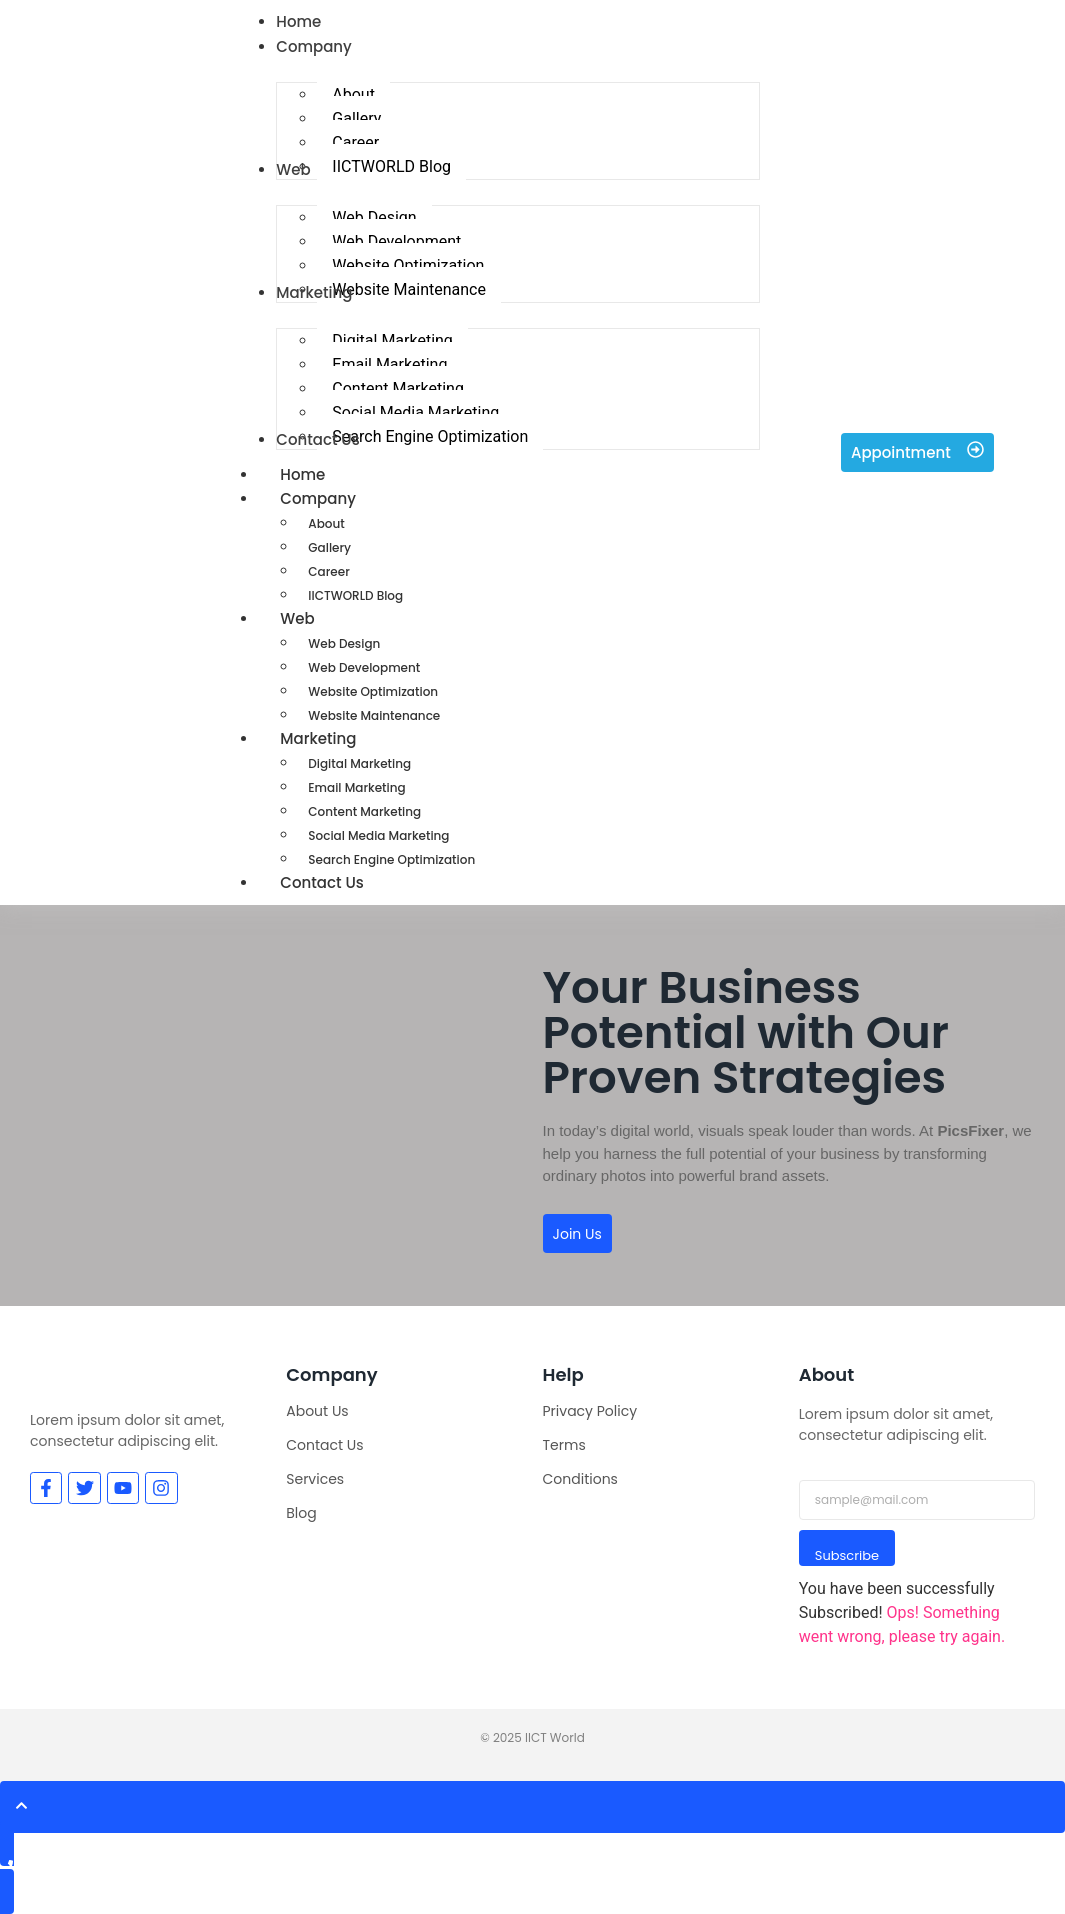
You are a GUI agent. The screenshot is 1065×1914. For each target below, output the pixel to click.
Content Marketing (364, 811)
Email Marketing (356, 787)
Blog (301, 1513)
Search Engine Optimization (391, 859)
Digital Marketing (359, 763)
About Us (317, 1411)
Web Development (364, 667)
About (326, 523)
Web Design (344, 643)
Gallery (329, 547)
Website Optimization (373, 691)
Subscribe (847, 1555)
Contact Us (322, 882)
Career (328, 571)
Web (319, 618)
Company (340, 498)
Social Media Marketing (378, 835)
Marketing (340, 738)
